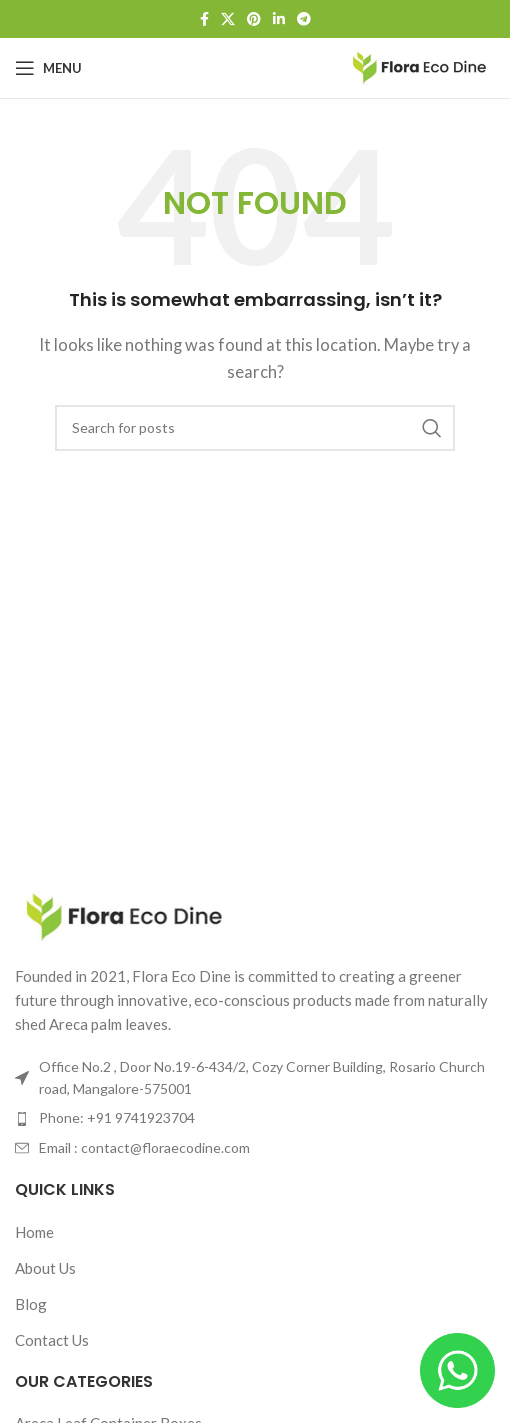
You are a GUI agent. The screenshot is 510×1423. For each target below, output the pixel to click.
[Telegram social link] (304, 19)
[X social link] (228, 19)
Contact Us (52, 1340)
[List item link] (255, 1118)
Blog (31, 1304)
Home (34, 1232)
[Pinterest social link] (254, 19)
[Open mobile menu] (48, 68)
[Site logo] (420, 66)
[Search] (255, 428)
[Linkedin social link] (279, 19)
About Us (45, 1268)
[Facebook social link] (204, 19)
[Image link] (125, 915)
